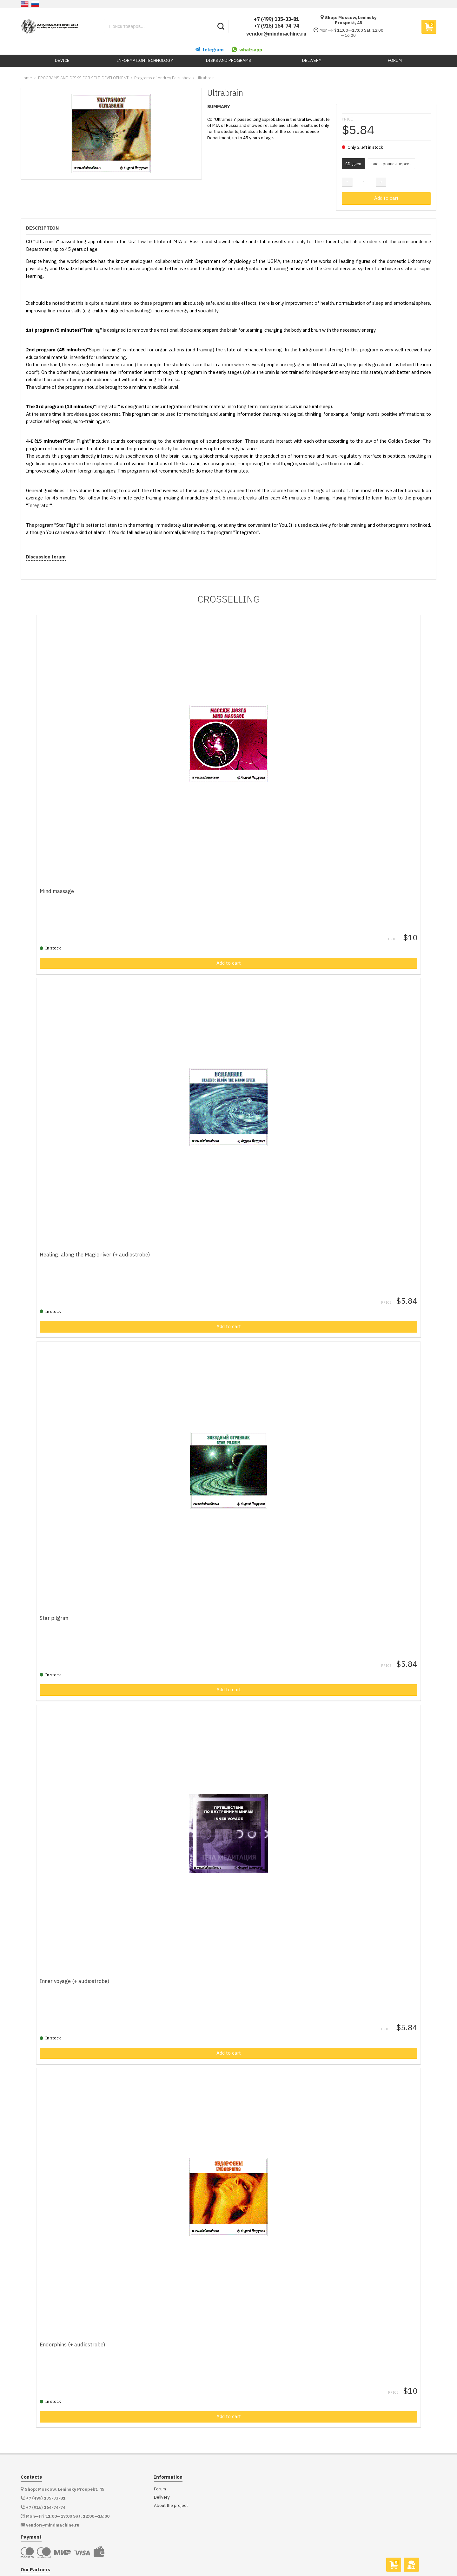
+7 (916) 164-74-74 (276, 26)
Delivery (162, 2464)
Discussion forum (46, 557)
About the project (171, 2473)
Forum (160, 2456)
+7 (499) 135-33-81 (276, 19)
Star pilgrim (58, 1598)
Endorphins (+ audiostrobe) (77, 2312)
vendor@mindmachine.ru (276, 33)
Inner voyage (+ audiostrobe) (79, 1955)
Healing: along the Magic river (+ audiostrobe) (99, 1241)
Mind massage (61, 885)
